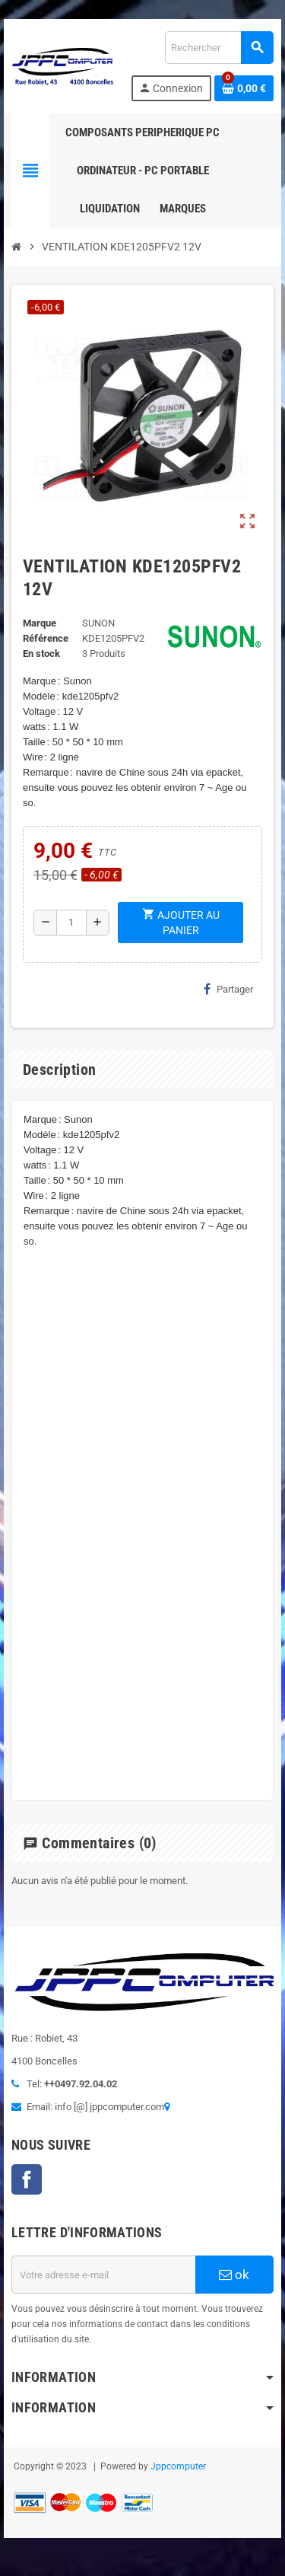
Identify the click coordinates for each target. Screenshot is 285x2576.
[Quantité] (71, 922)
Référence (45, 638)
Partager (228, 989)
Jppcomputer (178, 2466)
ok (234, 2274)
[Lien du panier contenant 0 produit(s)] (244, 88)
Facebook (26, 2179)
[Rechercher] (219, 47)
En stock (41, 653)
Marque (39, 623)
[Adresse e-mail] (103, 2275)
